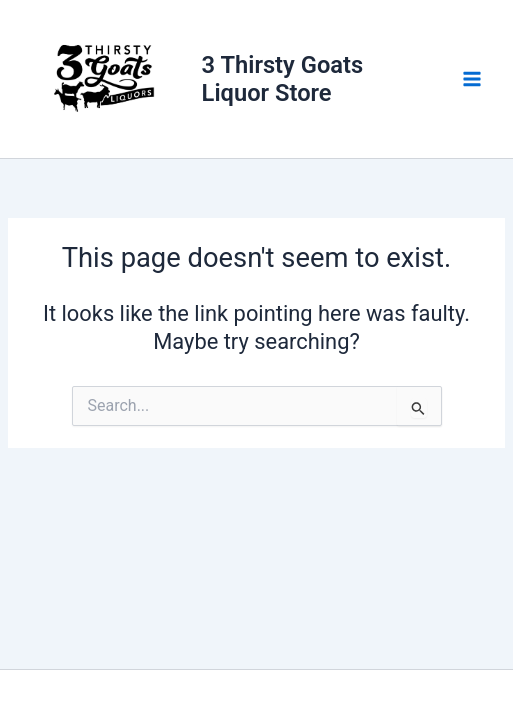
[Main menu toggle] (472, 79)
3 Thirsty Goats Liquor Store (283, 79)
